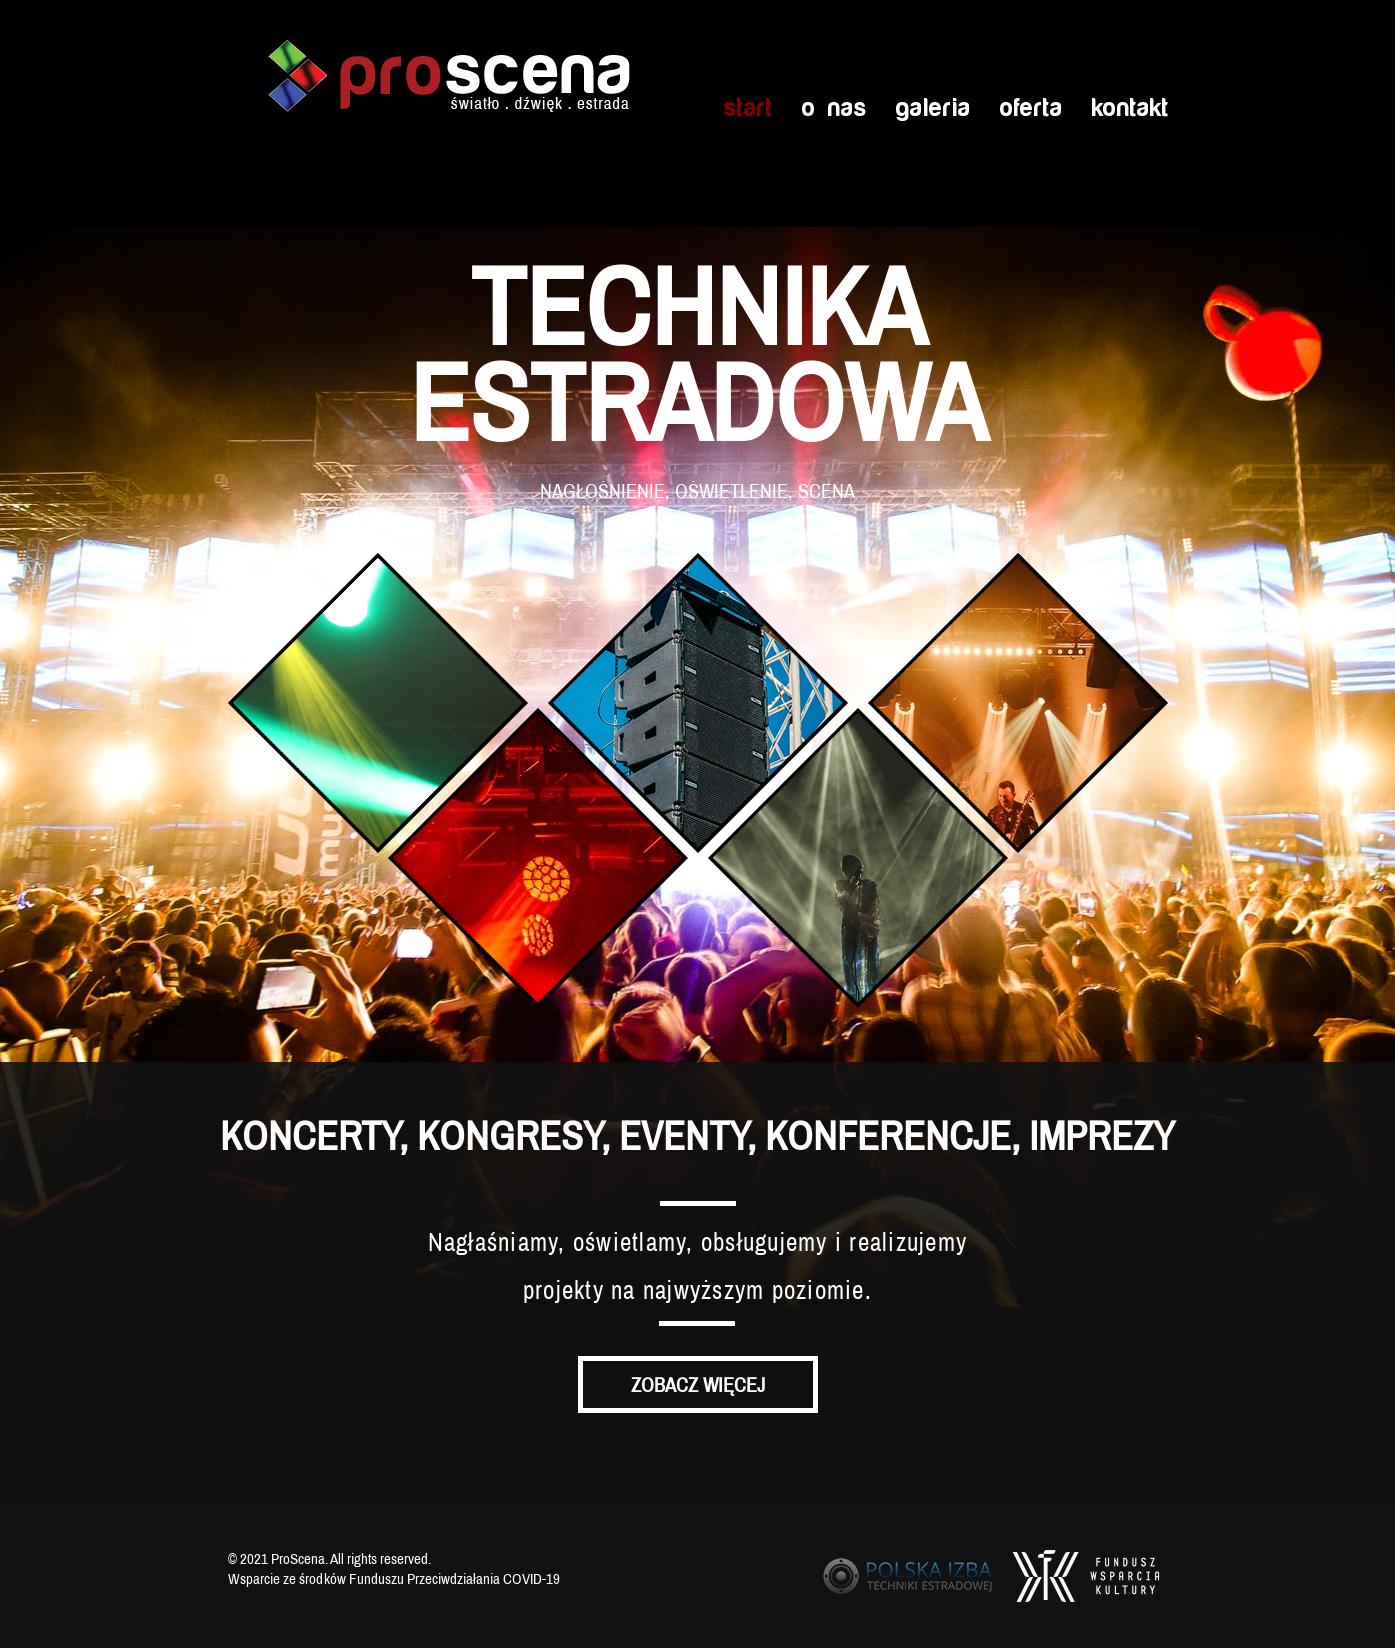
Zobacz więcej (698, 1384)
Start (747, 108)
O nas (833, 108)
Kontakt (1129, 108)
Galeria (932, 108)
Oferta (1030, 108)
